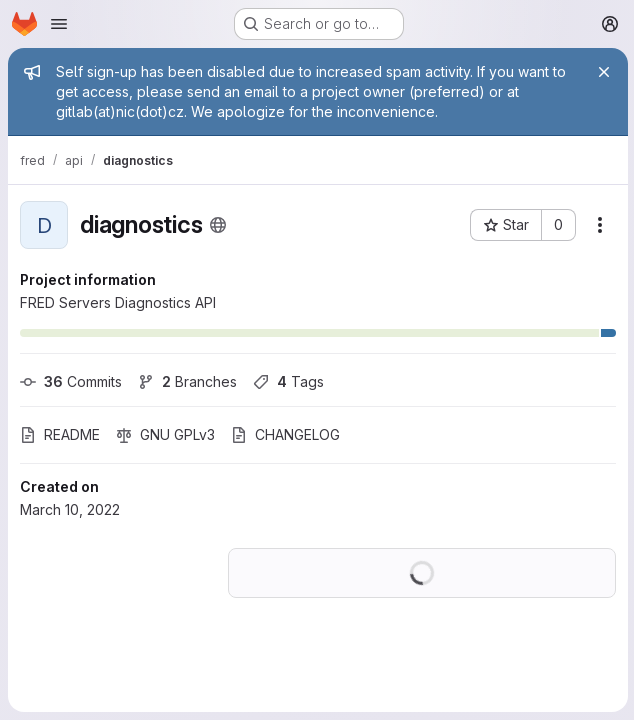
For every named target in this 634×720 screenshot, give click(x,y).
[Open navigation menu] (59, 24)
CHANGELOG (285, 434)
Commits (71, 381)
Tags (288, 381)
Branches (187, 381)
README (60, 434)
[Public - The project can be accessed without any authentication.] (218, 225)
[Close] (602, 72)
